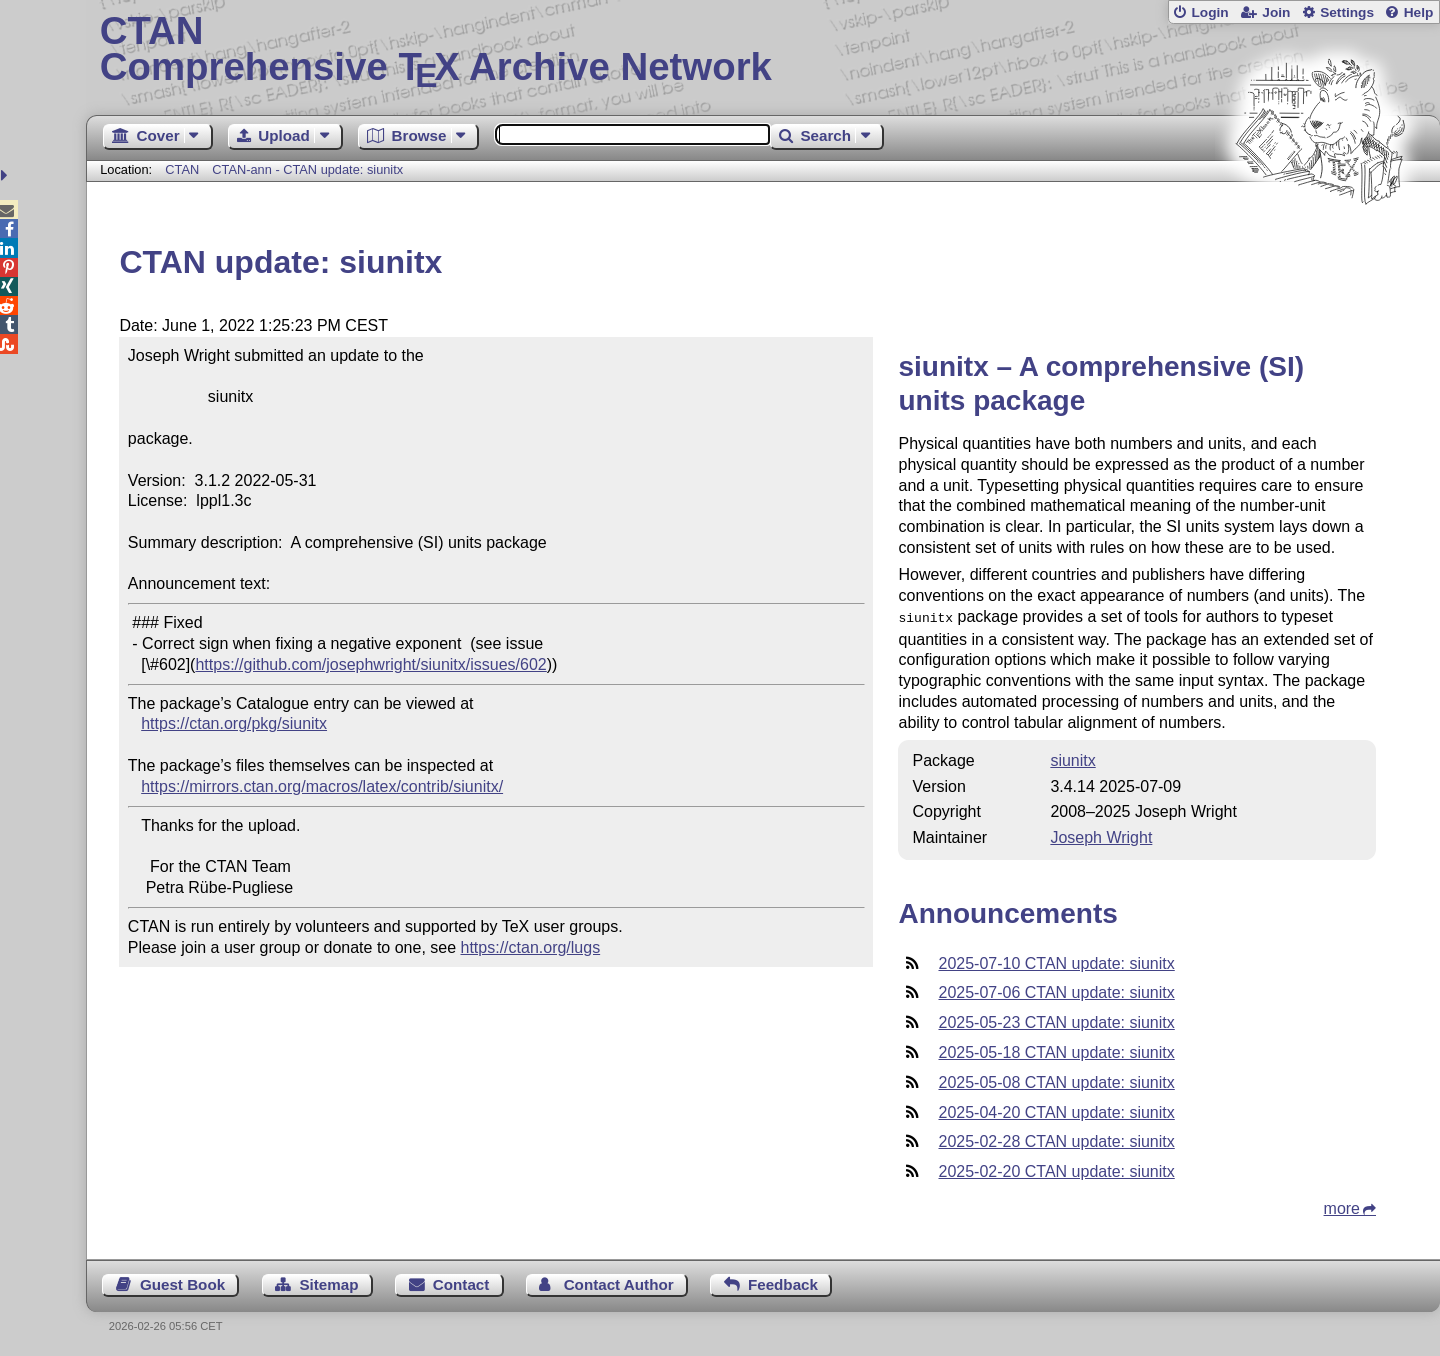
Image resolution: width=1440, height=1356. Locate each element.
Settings (1347, 12)
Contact (461, 1282)
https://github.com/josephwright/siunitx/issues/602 (370, 664)
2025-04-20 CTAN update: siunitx (1056, 1110)
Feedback (783, 1282)
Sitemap (328, 1282)
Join (1276, 12)
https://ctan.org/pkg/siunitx (234, 723)
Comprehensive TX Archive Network (763, 50)
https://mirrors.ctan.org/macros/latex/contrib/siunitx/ (322, 786)
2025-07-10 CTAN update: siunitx (1056, 961)
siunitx (1072, 758)
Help (1419, 12)
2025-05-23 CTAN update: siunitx (1056, 1020)
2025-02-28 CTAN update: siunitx (1056, 1139)
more (1342, 1206)
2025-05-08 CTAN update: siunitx (1056, 1080)
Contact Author (619, 1282)
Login (1209, 12)
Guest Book (182, 1282)
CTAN (182, 169)
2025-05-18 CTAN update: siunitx (1056, 1050)
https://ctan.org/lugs (531, 947)
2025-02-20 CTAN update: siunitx (1056, 1169)
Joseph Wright (1101, 835)
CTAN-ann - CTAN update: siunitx (307, 169)
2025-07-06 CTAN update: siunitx (1056, 990)
